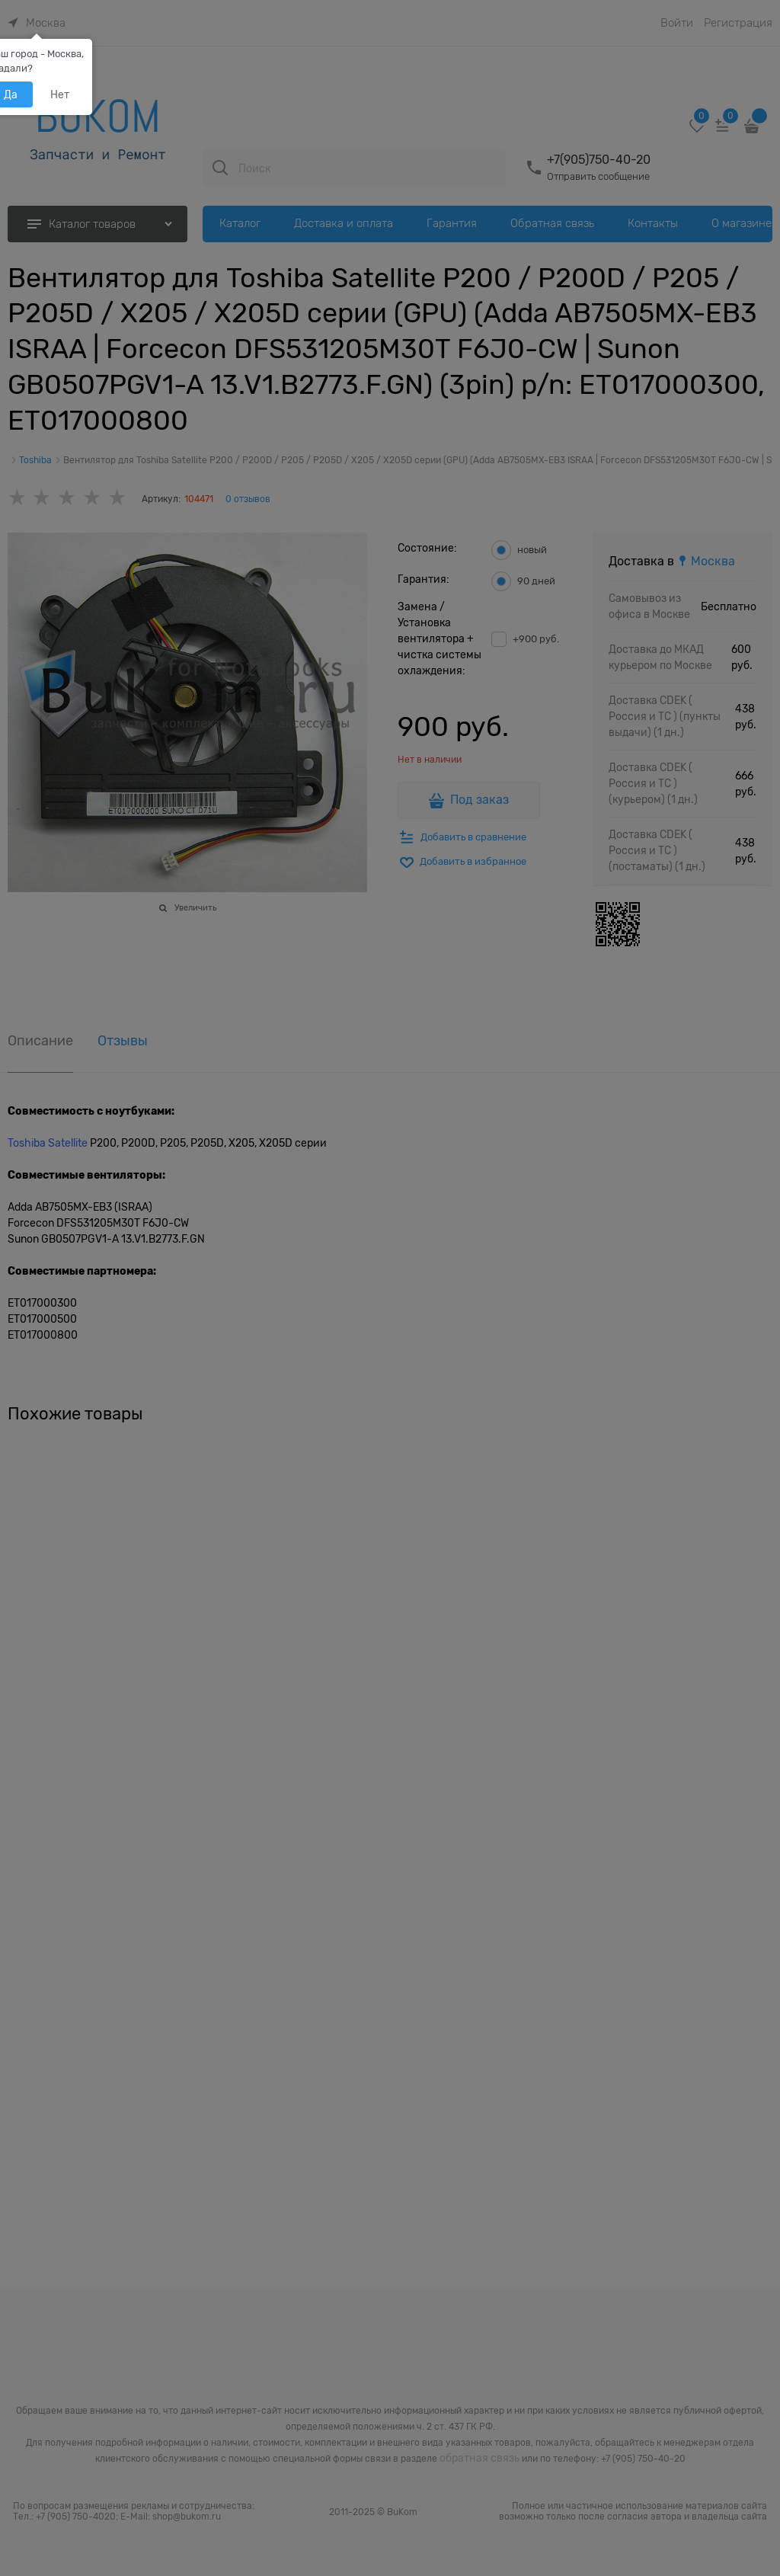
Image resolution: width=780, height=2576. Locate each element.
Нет (59, 94)
